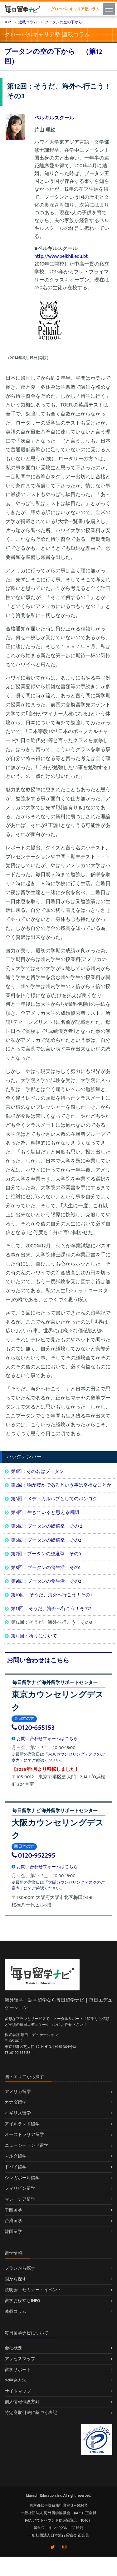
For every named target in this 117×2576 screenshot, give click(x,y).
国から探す (16, 2279)
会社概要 (13, 2347)
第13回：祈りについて (34, 1636)
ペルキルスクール (54, 118)
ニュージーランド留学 (26, 2145)
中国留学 (13, 2209)
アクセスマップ (20, 2358)
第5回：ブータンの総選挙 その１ (47, 1526)
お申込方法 (16, 2380)
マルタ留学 (16, 2156)
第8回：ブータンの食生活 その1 (45, 1567)
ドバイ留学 (16, 2166)
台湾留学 (13, 2220)
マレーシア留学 (20, 2199)
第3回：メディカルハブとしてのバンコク (54, 1499)
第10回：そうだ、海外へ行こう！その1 (51, 1595)
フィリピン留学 (20, 2188)
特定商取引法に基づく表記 (31, 2412)
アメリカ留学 (18, 2091)
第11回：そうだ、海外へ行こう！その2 (51, 1609)
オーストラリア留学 (24, 2134)
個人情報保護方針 (22, 2401)
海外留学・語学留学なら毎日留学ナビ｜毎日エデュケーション (58, 2004)
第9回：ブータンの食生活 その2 (46, 1581)
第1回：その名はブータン (37, 1471)
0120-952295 (33, 1855)
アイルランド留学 (22, 2124)
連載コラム (16, 2311)
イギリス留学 (18, 2113)
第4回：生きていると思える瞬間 (45, 1512)
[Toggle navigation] (109, 8)
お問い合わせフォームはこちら (45, 1738)
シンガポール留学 (22, 2177)
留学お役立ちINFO (22, 2300)
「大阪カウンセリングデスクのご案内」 (58, 1885)
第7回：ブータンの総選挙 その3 (46, 1554)
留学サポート (18, 2369)
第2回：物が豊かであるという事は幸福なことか (61, 1485)
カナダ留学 (16, 2102)
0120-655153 (33, 1728)
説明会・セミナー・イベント (33, 2289)
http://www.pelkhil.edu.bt (61, 256)
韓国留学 (13, 2231)
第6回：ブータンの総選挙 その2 (46, 1540)
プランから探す (20, 2268)
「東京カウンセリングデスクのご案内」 (58, 1757)
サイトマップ (18, 2391)
